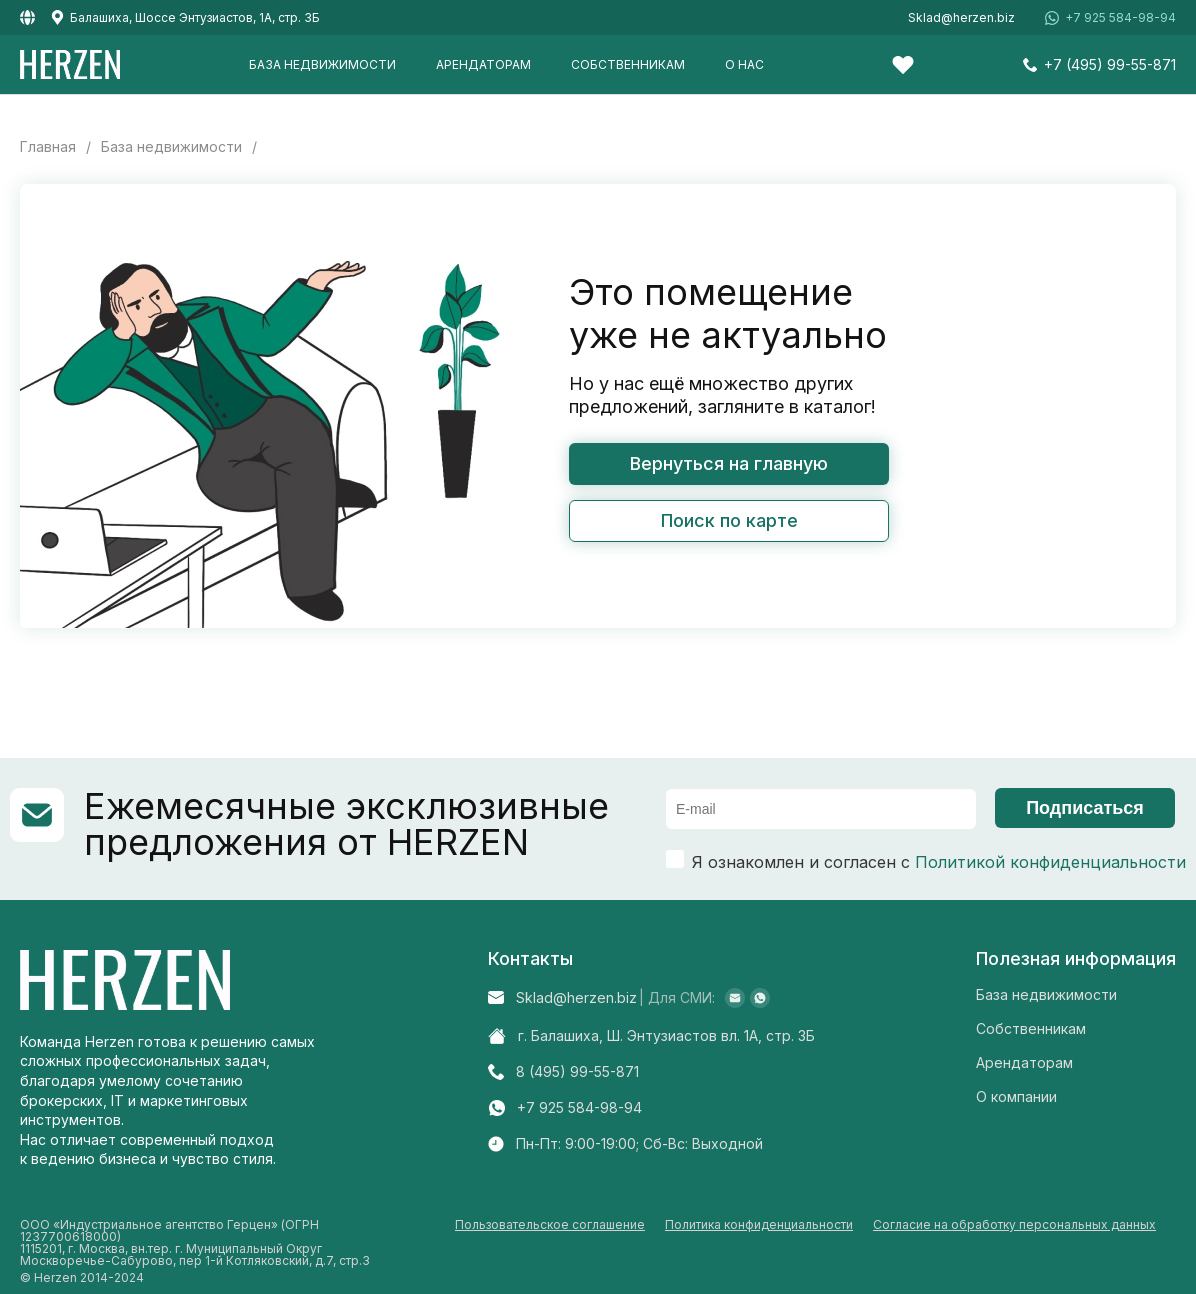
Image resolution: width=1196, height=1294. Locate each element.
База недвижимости (322, 64)
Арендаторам (483, 64)
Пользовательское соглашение (550, 1225)
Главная (48, 147)
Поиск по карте (729, 520)
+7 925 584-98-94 (1120, 18)
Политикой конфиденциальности (1050, 862)
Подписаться (1085, 808)
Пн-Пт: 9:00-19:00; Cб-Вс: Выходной (639, 1144)
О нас (744, 64)
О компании (1016, 1096)
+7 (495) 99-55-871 (1110, 65)
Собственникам (628, 64)
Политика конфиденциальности (759, 1225)
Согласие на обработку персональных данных (1014, 1225)
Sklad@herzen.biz (961, 18)
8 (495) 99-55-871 (577, 1072)
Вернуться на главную (729, 463)
